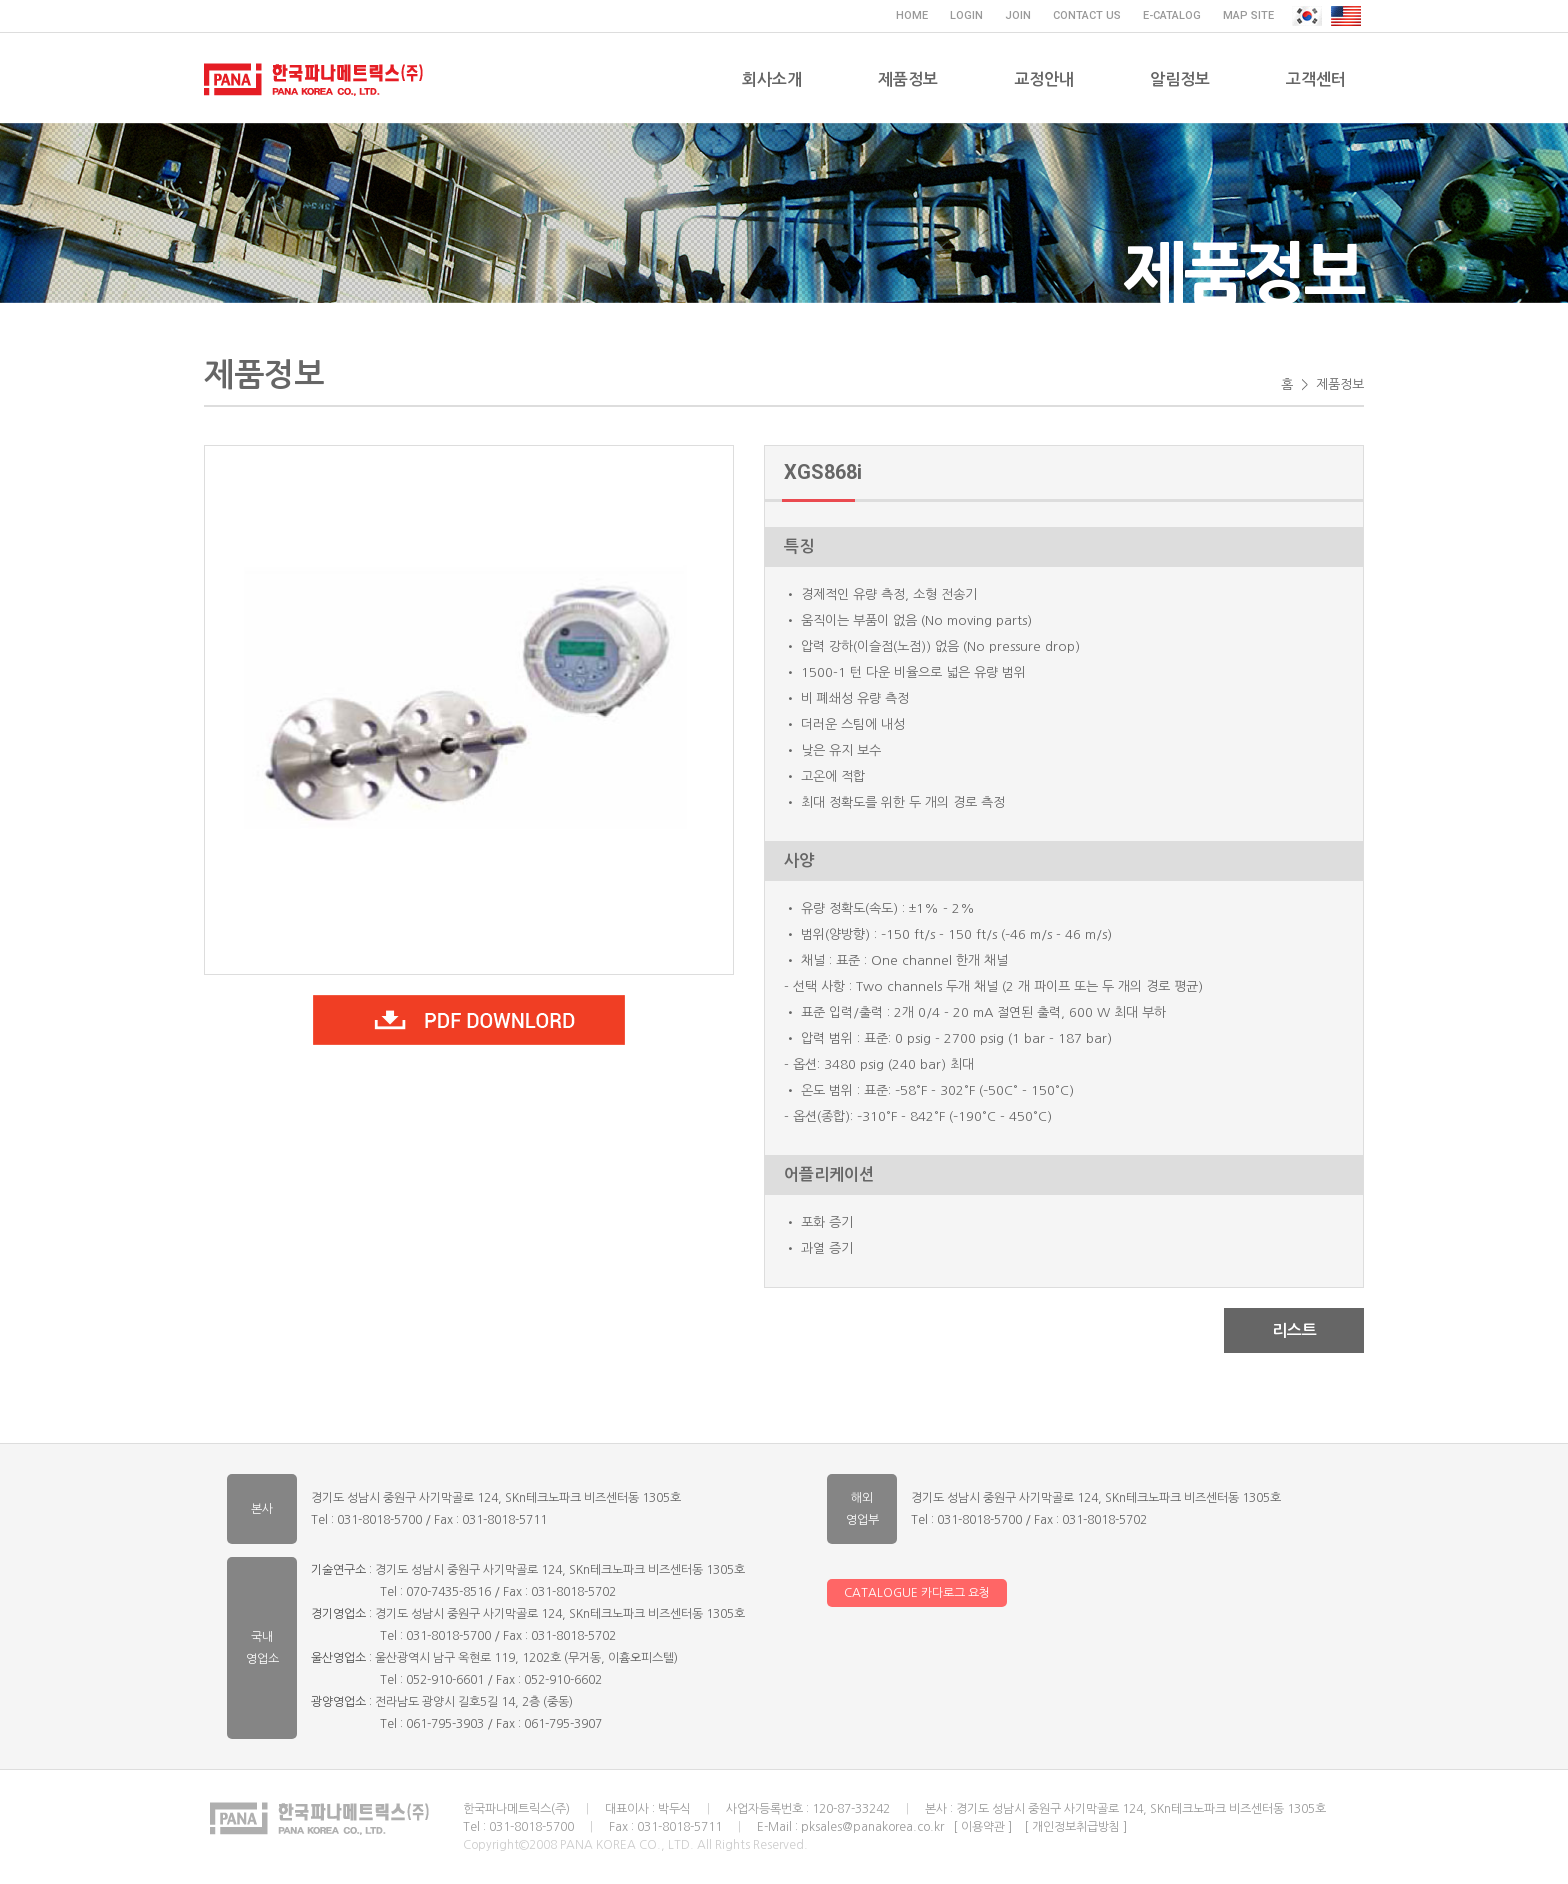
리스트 (1294, 1330)
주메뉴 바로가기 (0, 0)
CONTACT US (1087, 15)
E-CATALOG (1172, 15)
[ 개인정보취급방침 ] (1075, 1827)
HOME (912, 15)
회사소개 (772, 79)
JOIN (1018, 15)
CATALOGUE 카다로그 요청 (917, 1593)
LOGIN (966, 15)
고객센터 (1316, 79)
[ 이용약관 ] (982, 1827)
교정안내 (1044, 79)
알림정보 (1180, 79)
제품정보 (908, 79)
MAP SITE (1248, 15)
